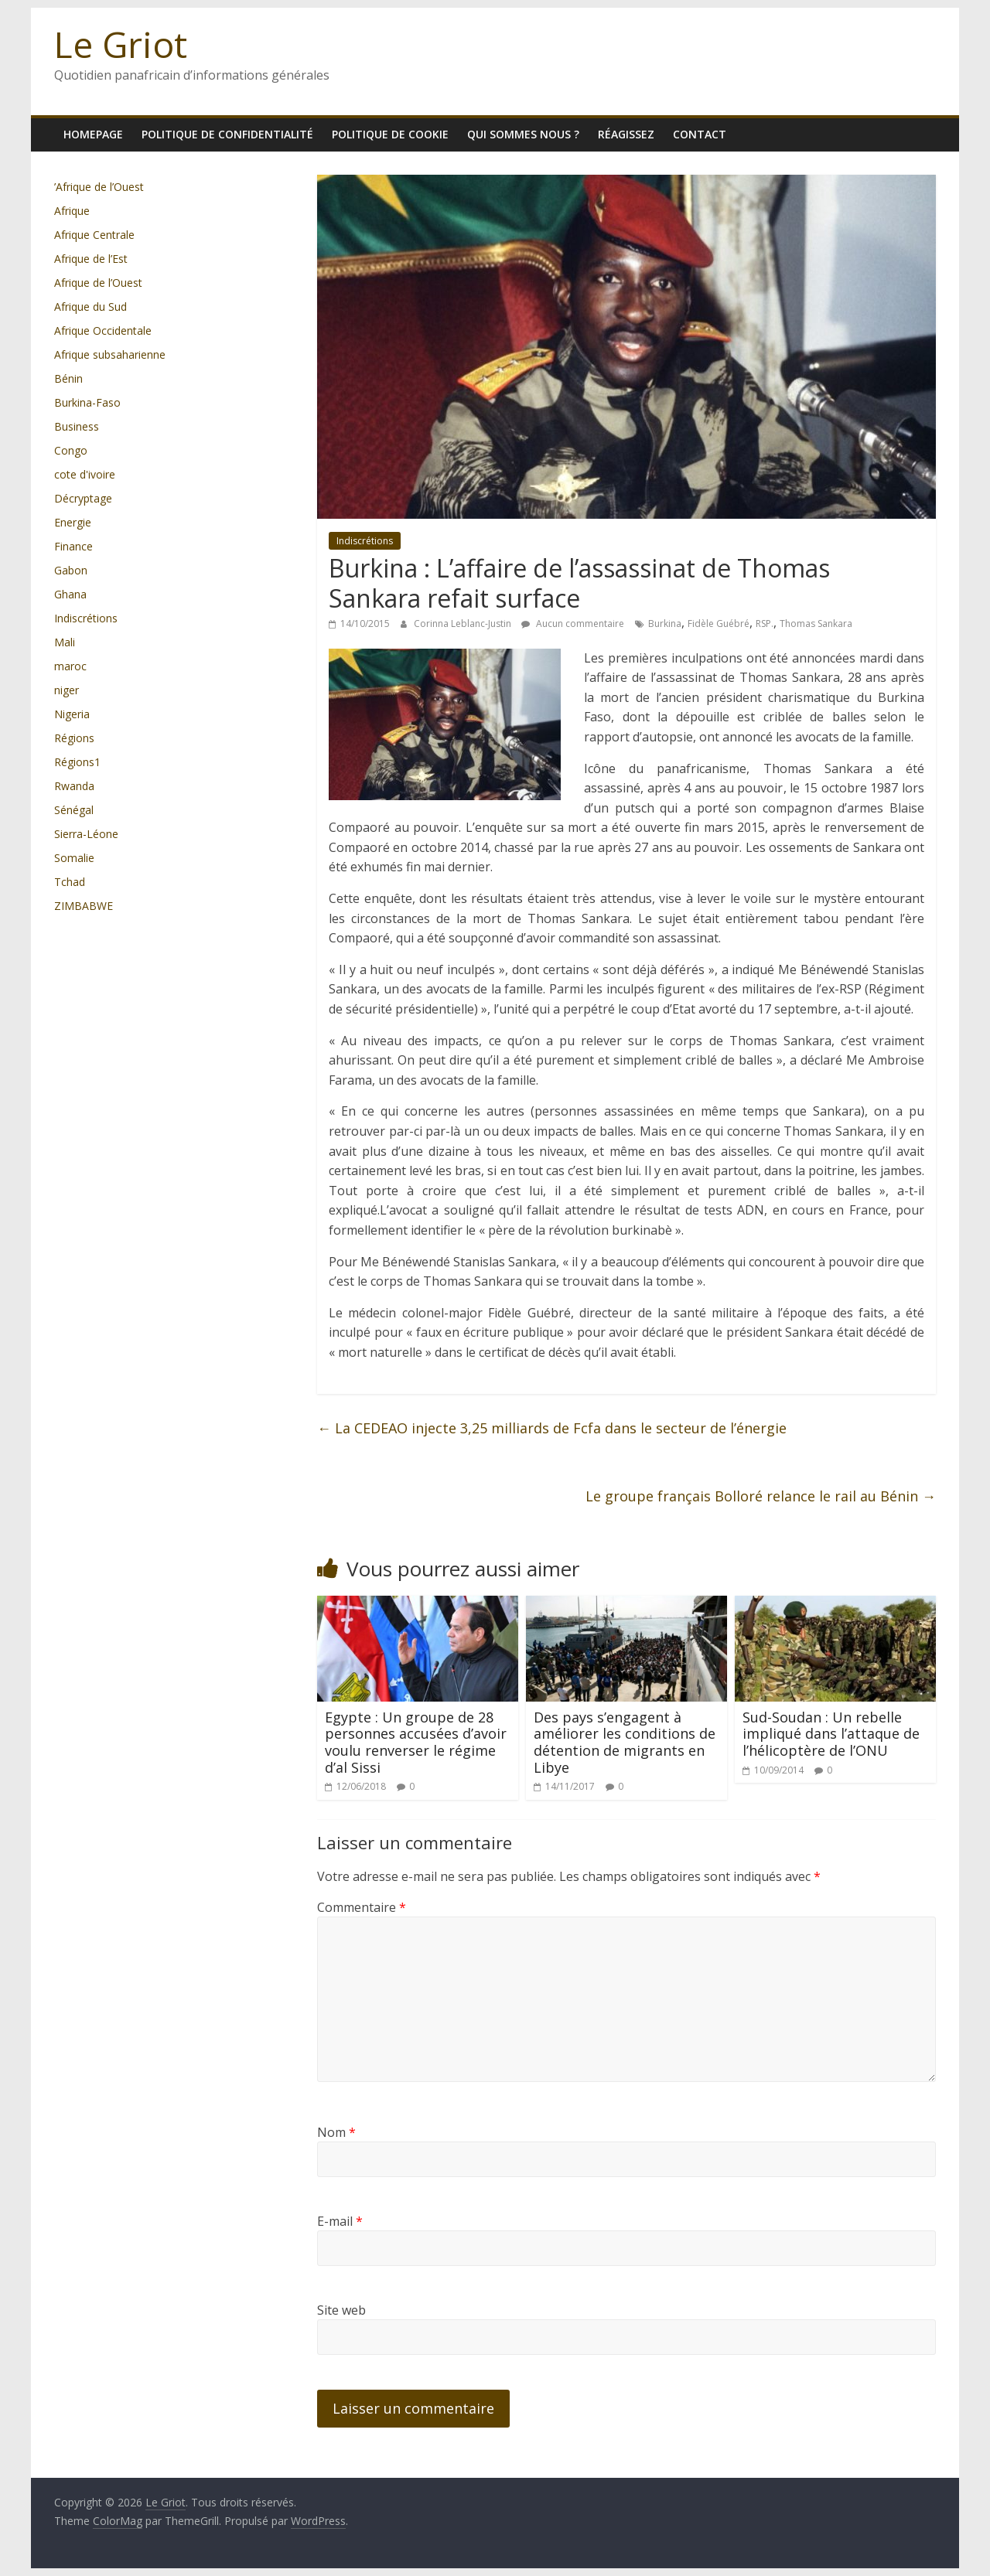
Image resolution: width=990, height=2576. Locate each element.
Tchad (69, 881)
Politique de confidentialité (227, 134)
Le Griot (120, 44)
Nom (336, 2132)
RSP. (764, 623)
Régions (74, 738)
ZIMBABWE (83, 905)
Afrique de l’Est (91, 258)
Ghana (70, 594)
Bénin (68, 378)
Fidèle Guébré (718, 623)
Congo (70, 450)
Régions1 (77, 762)
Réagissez (626, 134)
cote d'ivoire (84, 474)
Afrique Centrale (94, 234)
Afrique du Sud (90, 306)
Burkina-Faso (87, 402)
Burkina (664, 623)
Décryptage (83, 498)
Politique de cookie (390, 134)
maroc (70, 666)
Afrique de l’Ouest (98, 282)
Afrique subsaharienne (110, 354)
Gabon (70, 570)
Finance (73, 546)
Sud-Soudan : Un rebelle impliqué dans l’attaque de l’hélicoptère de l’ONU (831, 1734)
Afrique (72, 210)
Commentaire (361, 1907)
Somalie (74, 857)
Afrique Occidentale (103, 330)
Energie (72, 522)
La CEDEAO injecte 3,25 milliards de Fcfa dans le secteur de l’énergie (552, 1428)
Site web (341, 2310)
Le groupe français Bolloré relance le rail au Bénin (760, 1496)
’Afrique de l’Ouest (99, 186)
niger (66, 690)
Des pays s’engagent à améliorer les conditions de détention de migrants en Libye (624, 1742)
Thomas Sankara (816, 623)
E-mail (340, 2221)
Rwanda (74, 786)
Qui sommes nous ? (523, 134)
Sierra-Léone (86, 833)
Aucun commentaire (572, 623)
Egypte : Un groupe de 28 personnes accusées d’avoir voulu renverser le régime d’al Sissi (416, 1742)
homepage (93, 134)
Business (76, 426)
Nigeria (72, 714)
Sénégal (74, 809)
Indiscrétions (364, 540)
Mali (64, 642)
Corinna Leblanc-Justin (464, 623)
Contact (699, 134)
